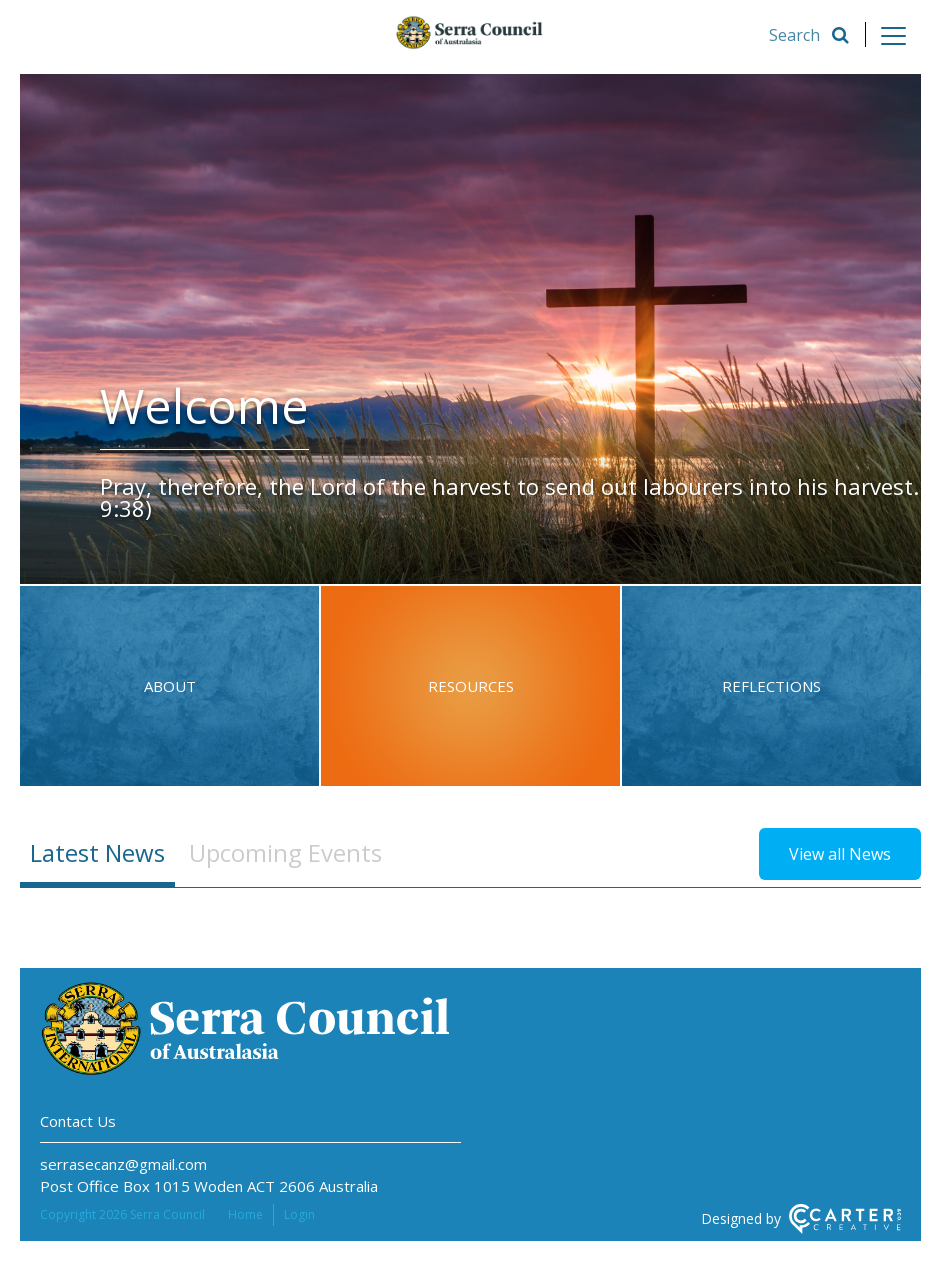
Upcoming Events (285, 852)
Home (245, 1214)
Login (299, 1214)
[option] (470, 329)
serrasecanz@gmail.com (123, 1164)
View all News (840, 854)
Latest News (97, 852)
